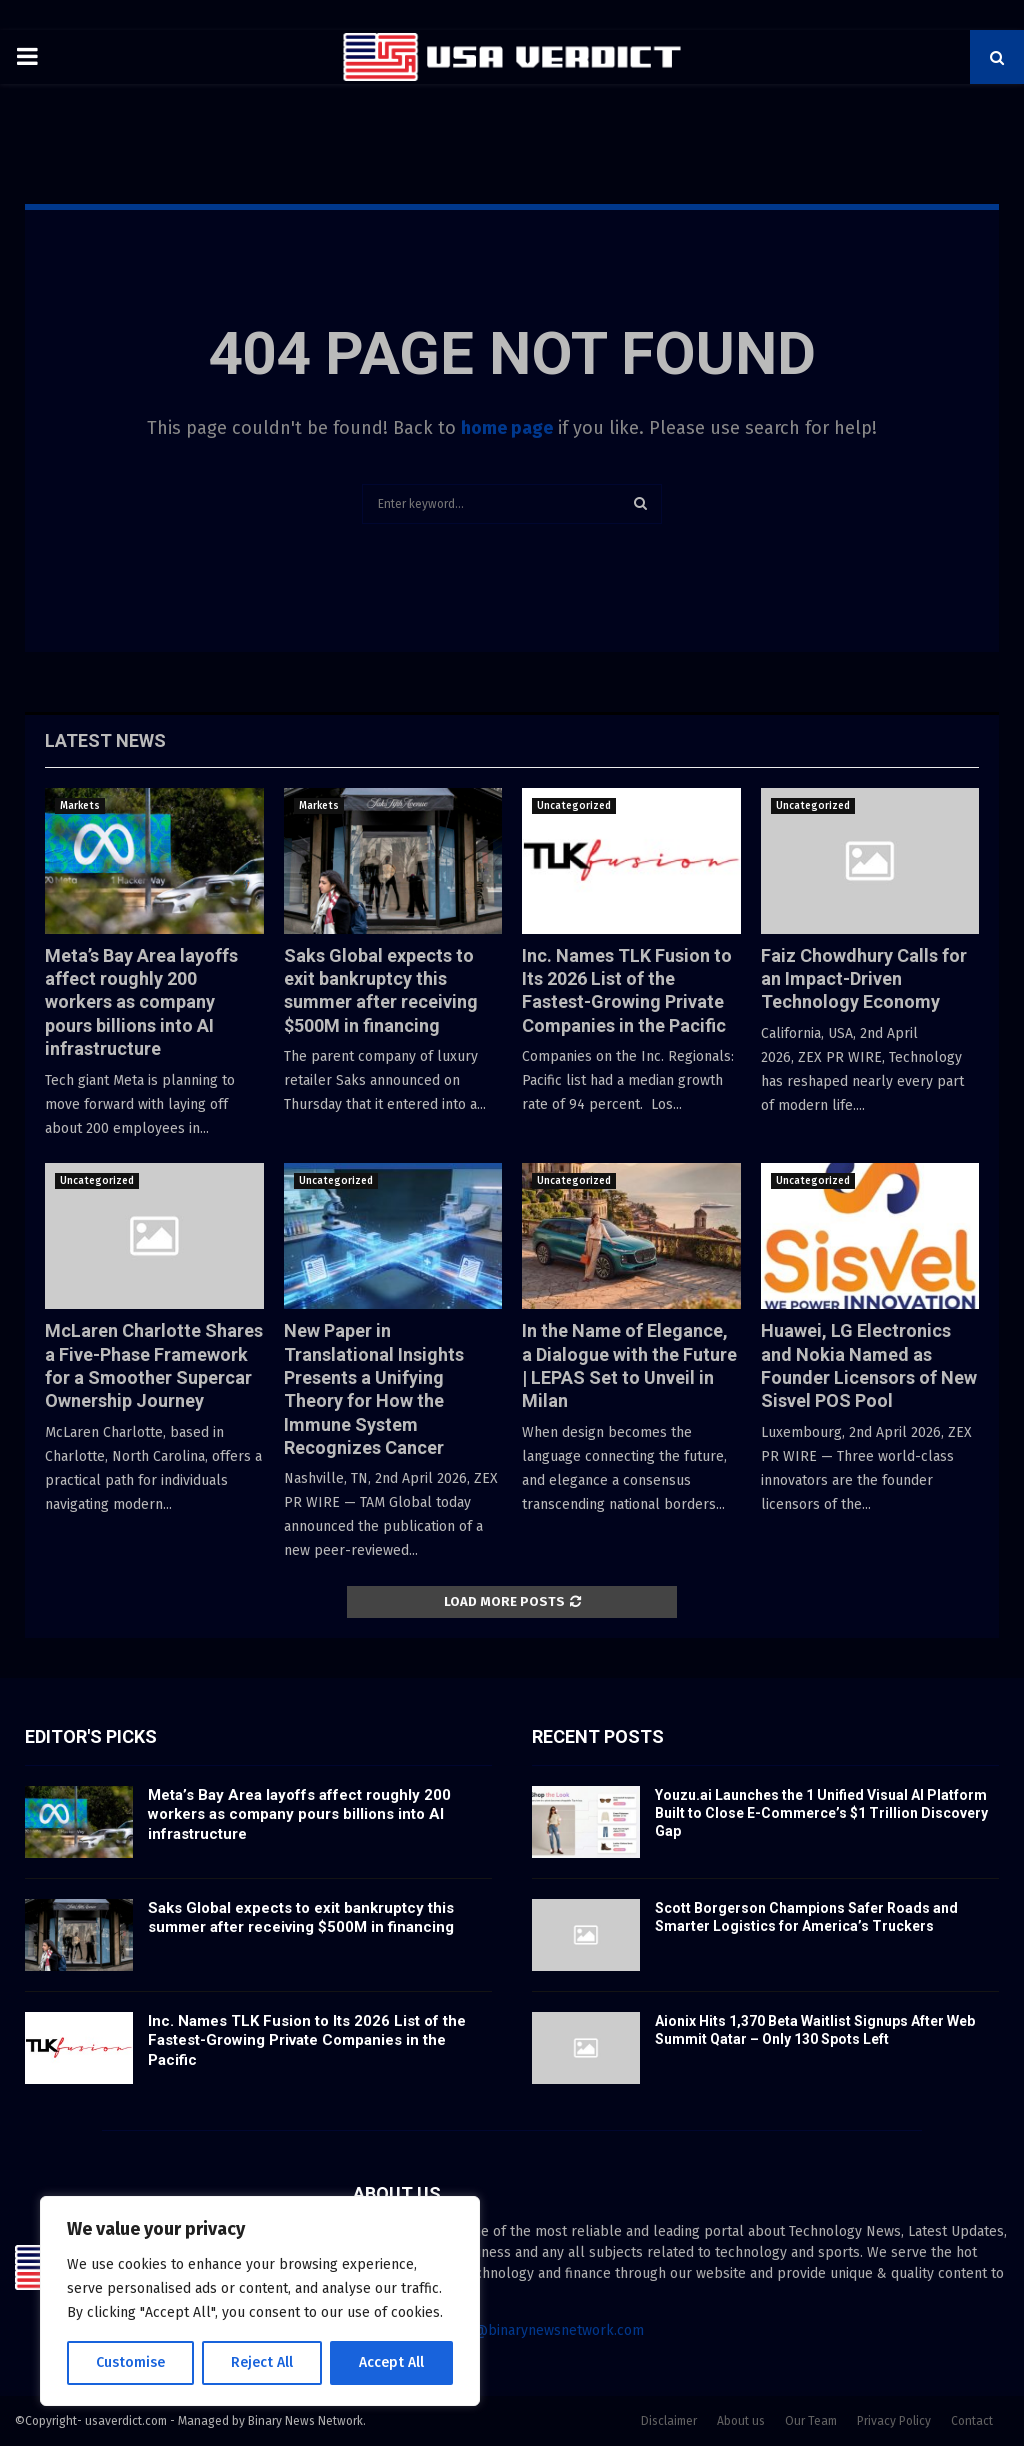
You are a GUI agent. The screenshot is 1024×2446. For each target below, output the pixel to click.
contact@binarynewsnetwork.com (535, 2330)
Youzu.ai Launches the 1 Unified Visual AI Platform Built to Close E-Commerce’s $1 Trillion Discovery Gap (821, 1813)
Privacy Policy (894, 2421)
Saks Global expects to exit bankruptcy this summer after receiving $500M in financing (301, 1918)
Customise (130, 2362)
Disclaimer (669, 2421)
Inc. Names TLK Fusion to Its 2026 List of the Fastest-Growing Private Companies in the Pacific (307, 2040)
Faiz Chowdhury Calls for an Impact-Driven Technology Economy (864, 979)
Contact (972, 2421)
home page (507, 428)
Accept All (391, 2362)
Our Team (811, 2421)
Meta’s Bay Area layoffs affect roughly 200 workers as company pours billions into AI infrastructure (141, 1002)
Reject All (262, 2362)
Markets (80, 806)
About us (741, 2421)
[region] (260, 2301)
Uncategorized (574, 806)
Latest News (105, 740)
